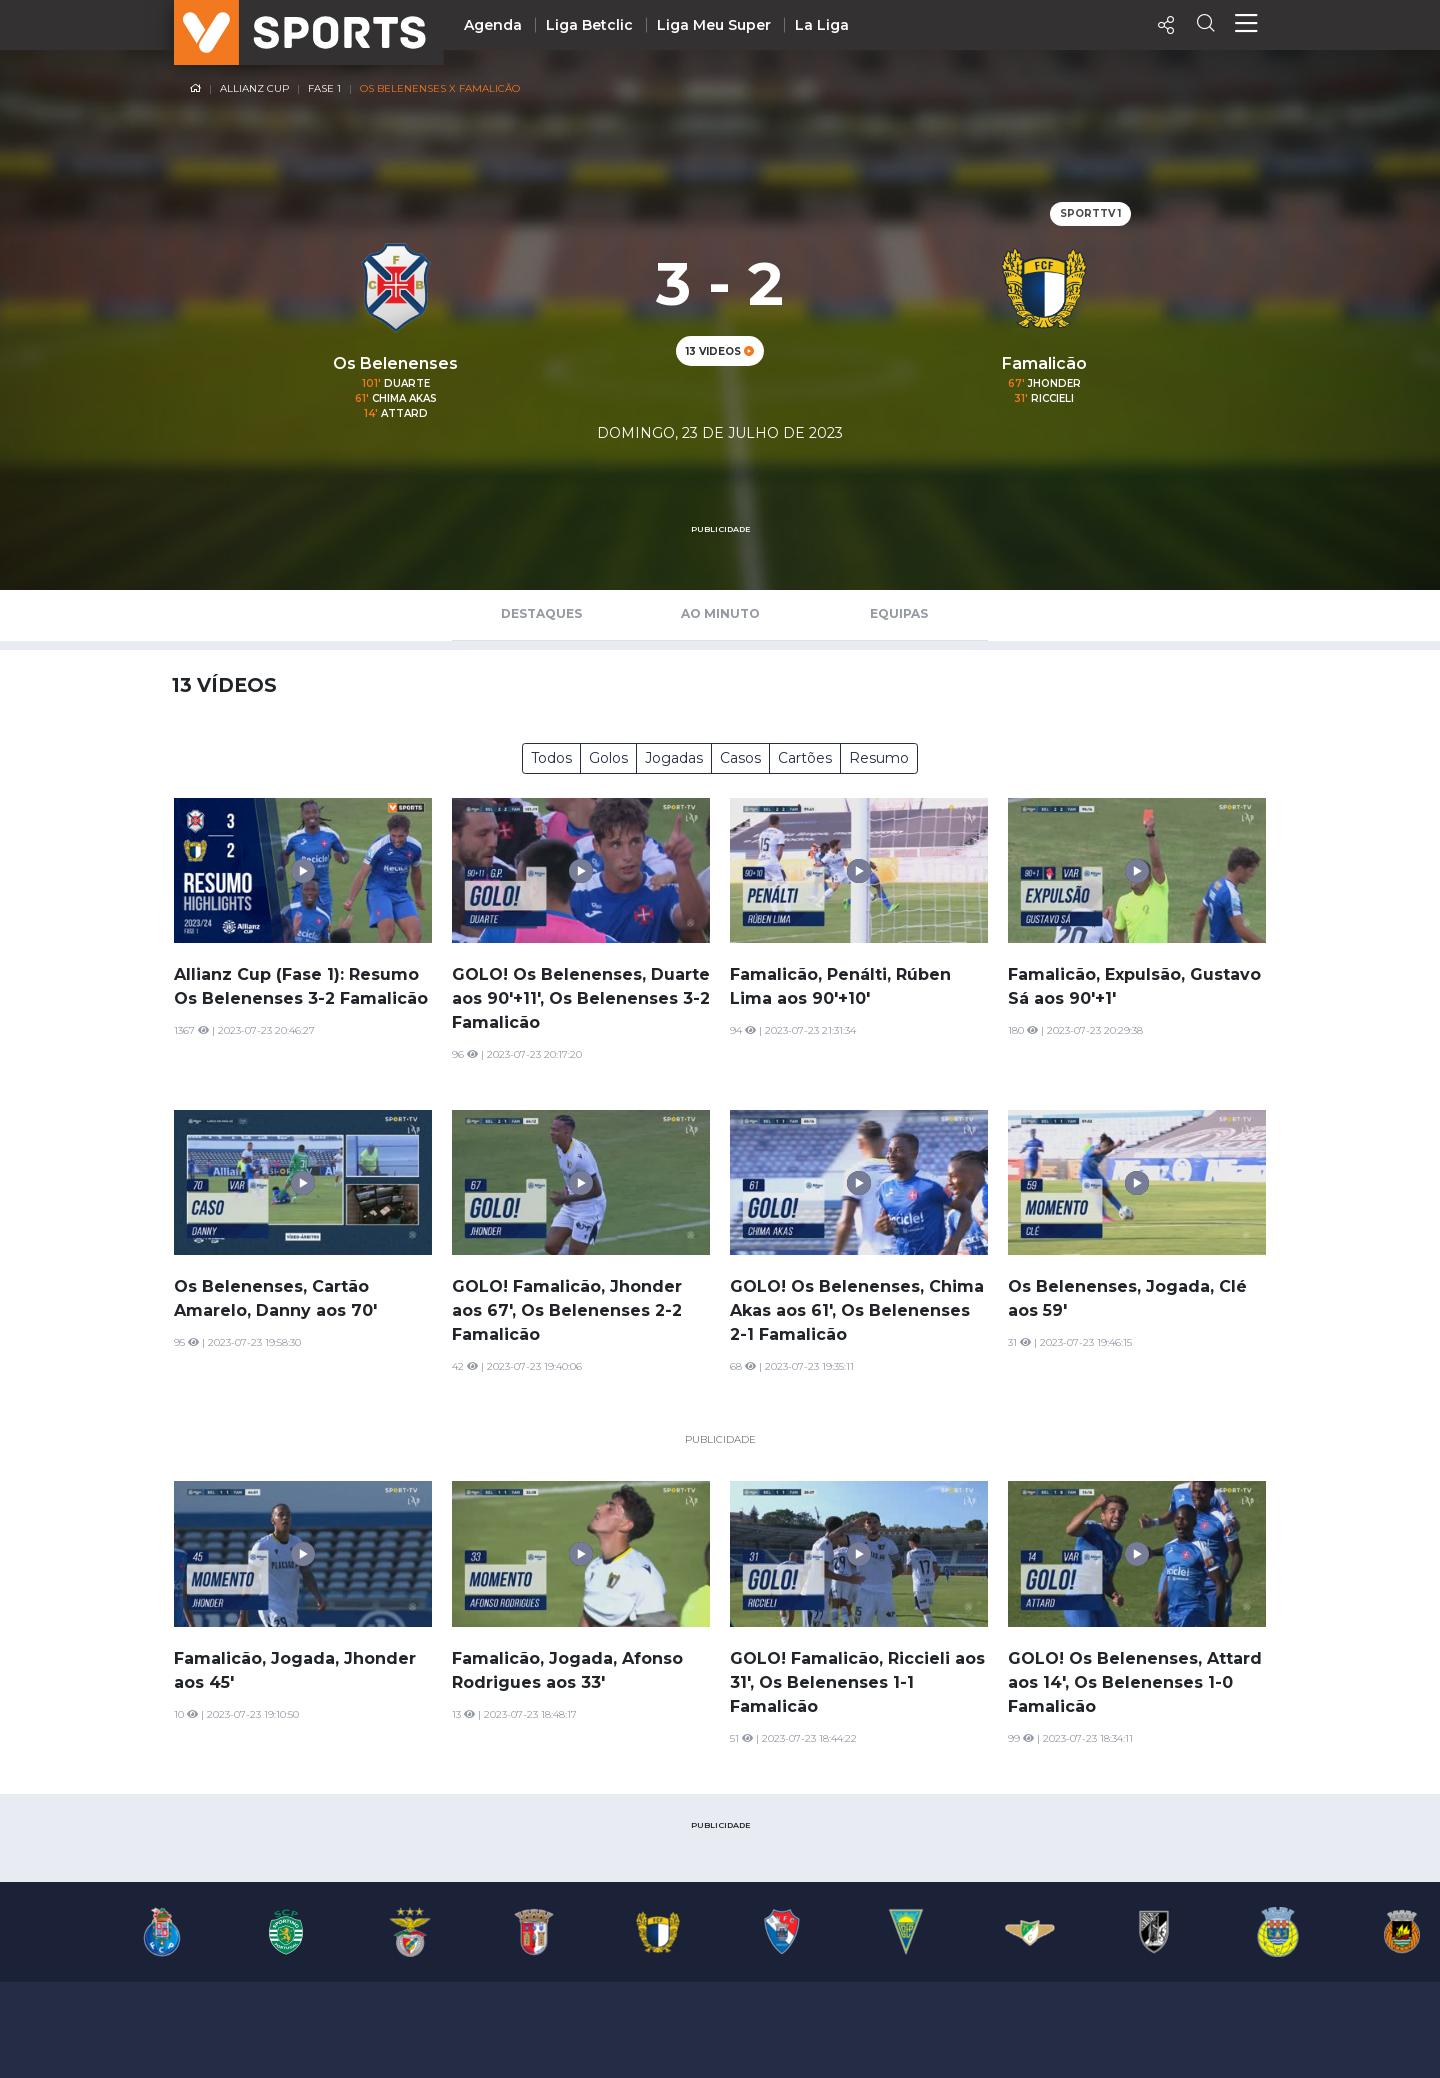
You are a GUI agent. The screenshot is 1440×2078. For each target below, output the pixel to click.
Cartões (805, 758)
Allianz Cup (254, 88)
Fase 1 (324, 88)
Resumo (879, 758)
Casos (740, 758)
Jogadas (674, 758)
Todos (551, 758)
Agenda (493, 25)
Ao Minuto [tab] (720, 613)
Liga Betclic (589, 25)
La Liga (822, 25)
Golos (608, 758)
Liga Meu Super (714, 25)
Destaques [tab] (541, 613)
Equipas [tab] (899, 613)
